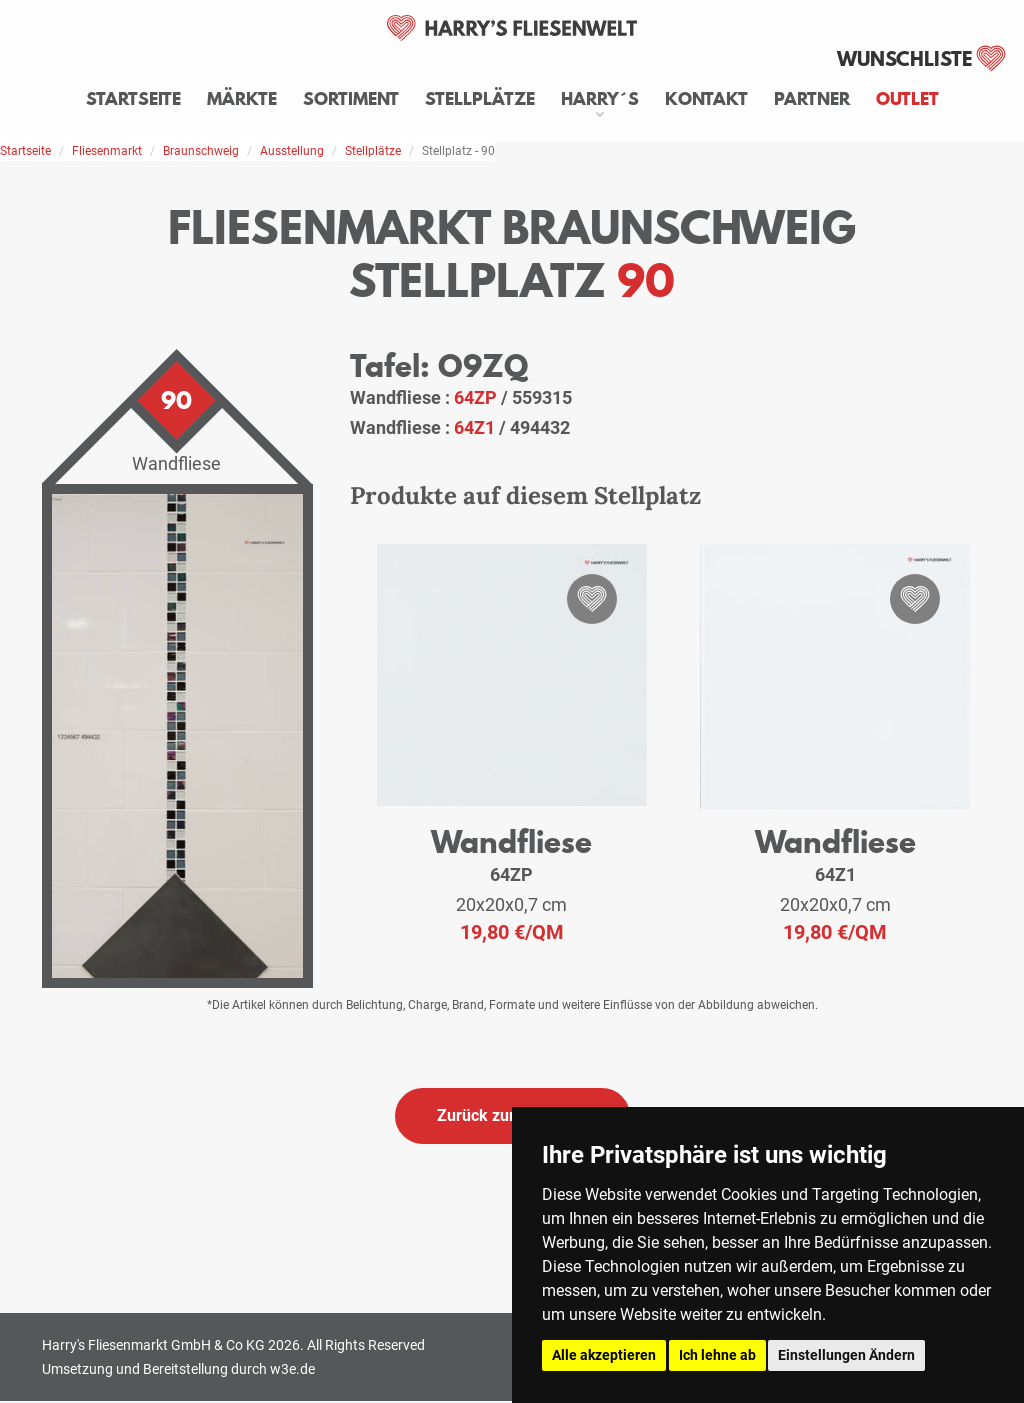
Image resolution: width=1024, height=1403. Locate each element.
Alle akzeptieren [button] (604, 1355)
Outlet (907, 99)
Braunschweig (201, 151)
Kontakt (706, 99)
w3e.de (292, 1369)
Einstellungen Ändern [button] (846, 1355)
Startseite (133, 99)
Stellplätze (480, 99)
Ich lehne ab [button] (717, 1355)
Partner (812, 99)
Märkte (242, 99)
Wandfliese (511, 841)
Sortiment (351, 99)
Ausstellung (292, 151)
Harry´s (600, 99)
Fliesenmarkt (107, 151)
